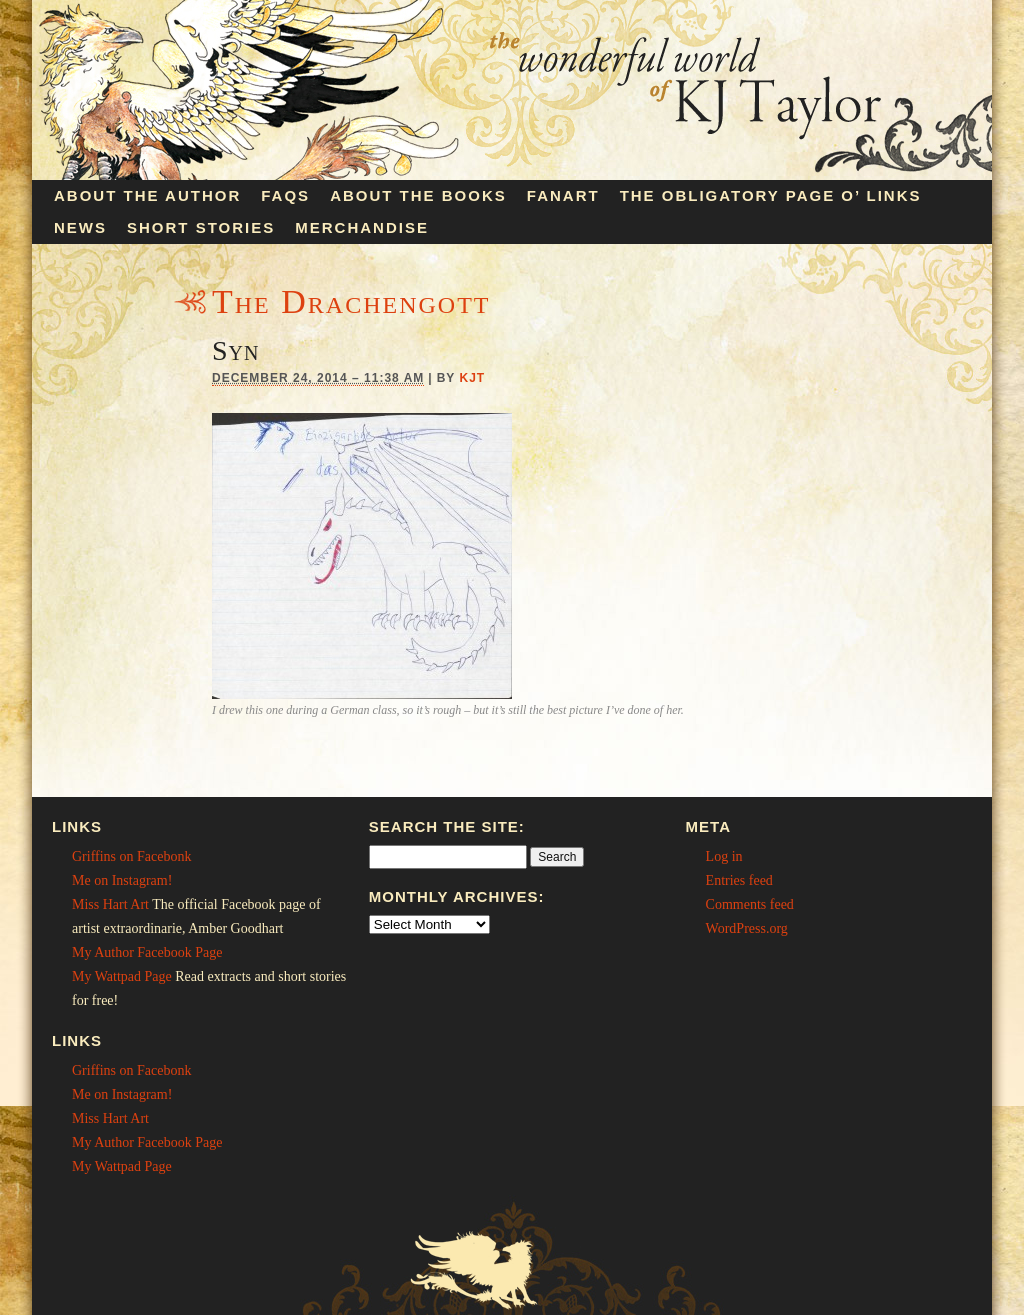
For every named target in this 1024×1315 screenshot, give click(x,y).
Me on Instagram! (122, 880)
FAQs (285, 195)
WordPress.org (747, 928)
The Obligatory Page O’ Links (771, 195)
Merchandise (362, 227)
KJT (472, 378)
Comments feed (750, 904)
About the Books (418, 195)
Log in (724, 856)
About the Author (147, 195)
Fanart (563, 195)
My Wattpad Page (122, 976)
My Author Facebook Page (147, 952)
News (80, 227)
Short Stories (201, 227)
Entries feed (739, 880)
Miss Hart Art (110, 904)
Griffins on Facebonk (132, 856)
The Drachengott (351, 301)
